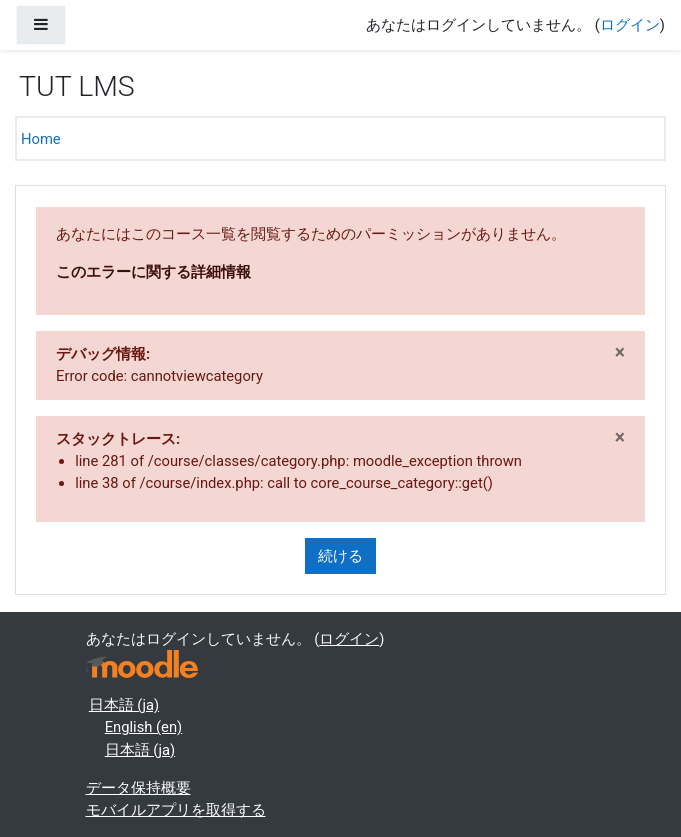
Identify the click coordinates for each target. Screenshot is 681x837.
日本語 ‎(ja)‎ (124, 705)
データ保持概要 (138, 788)
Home (41, 139)
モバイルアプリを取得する (176, 810)
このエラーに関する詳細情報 (153, 272)
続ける (340, 556)
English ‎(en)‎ (144, 727)
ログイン (630, 25)
